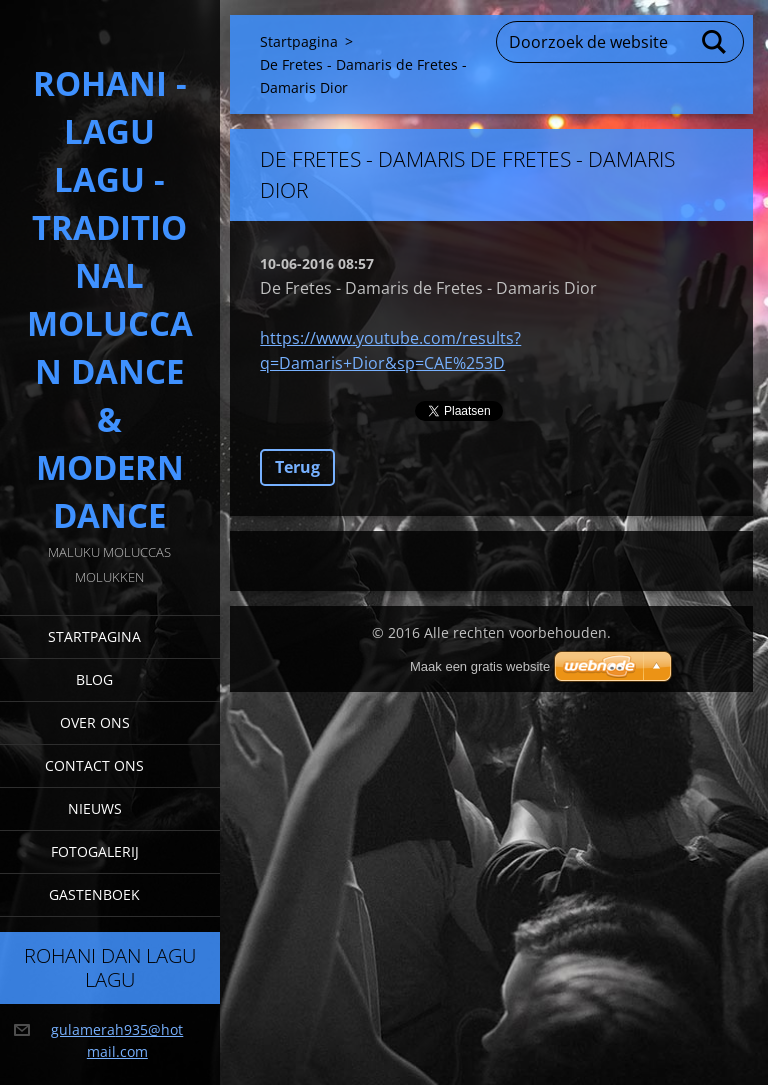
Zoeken (715, 42)
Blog (94, 679)
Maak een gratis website (480, 666)
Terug (297, 467)
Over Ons (95, 722)
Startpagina (94, 636)
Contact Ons (94, 765)
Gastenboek (94, 894)
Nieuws (95, 808)
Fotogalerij (95, 851)
